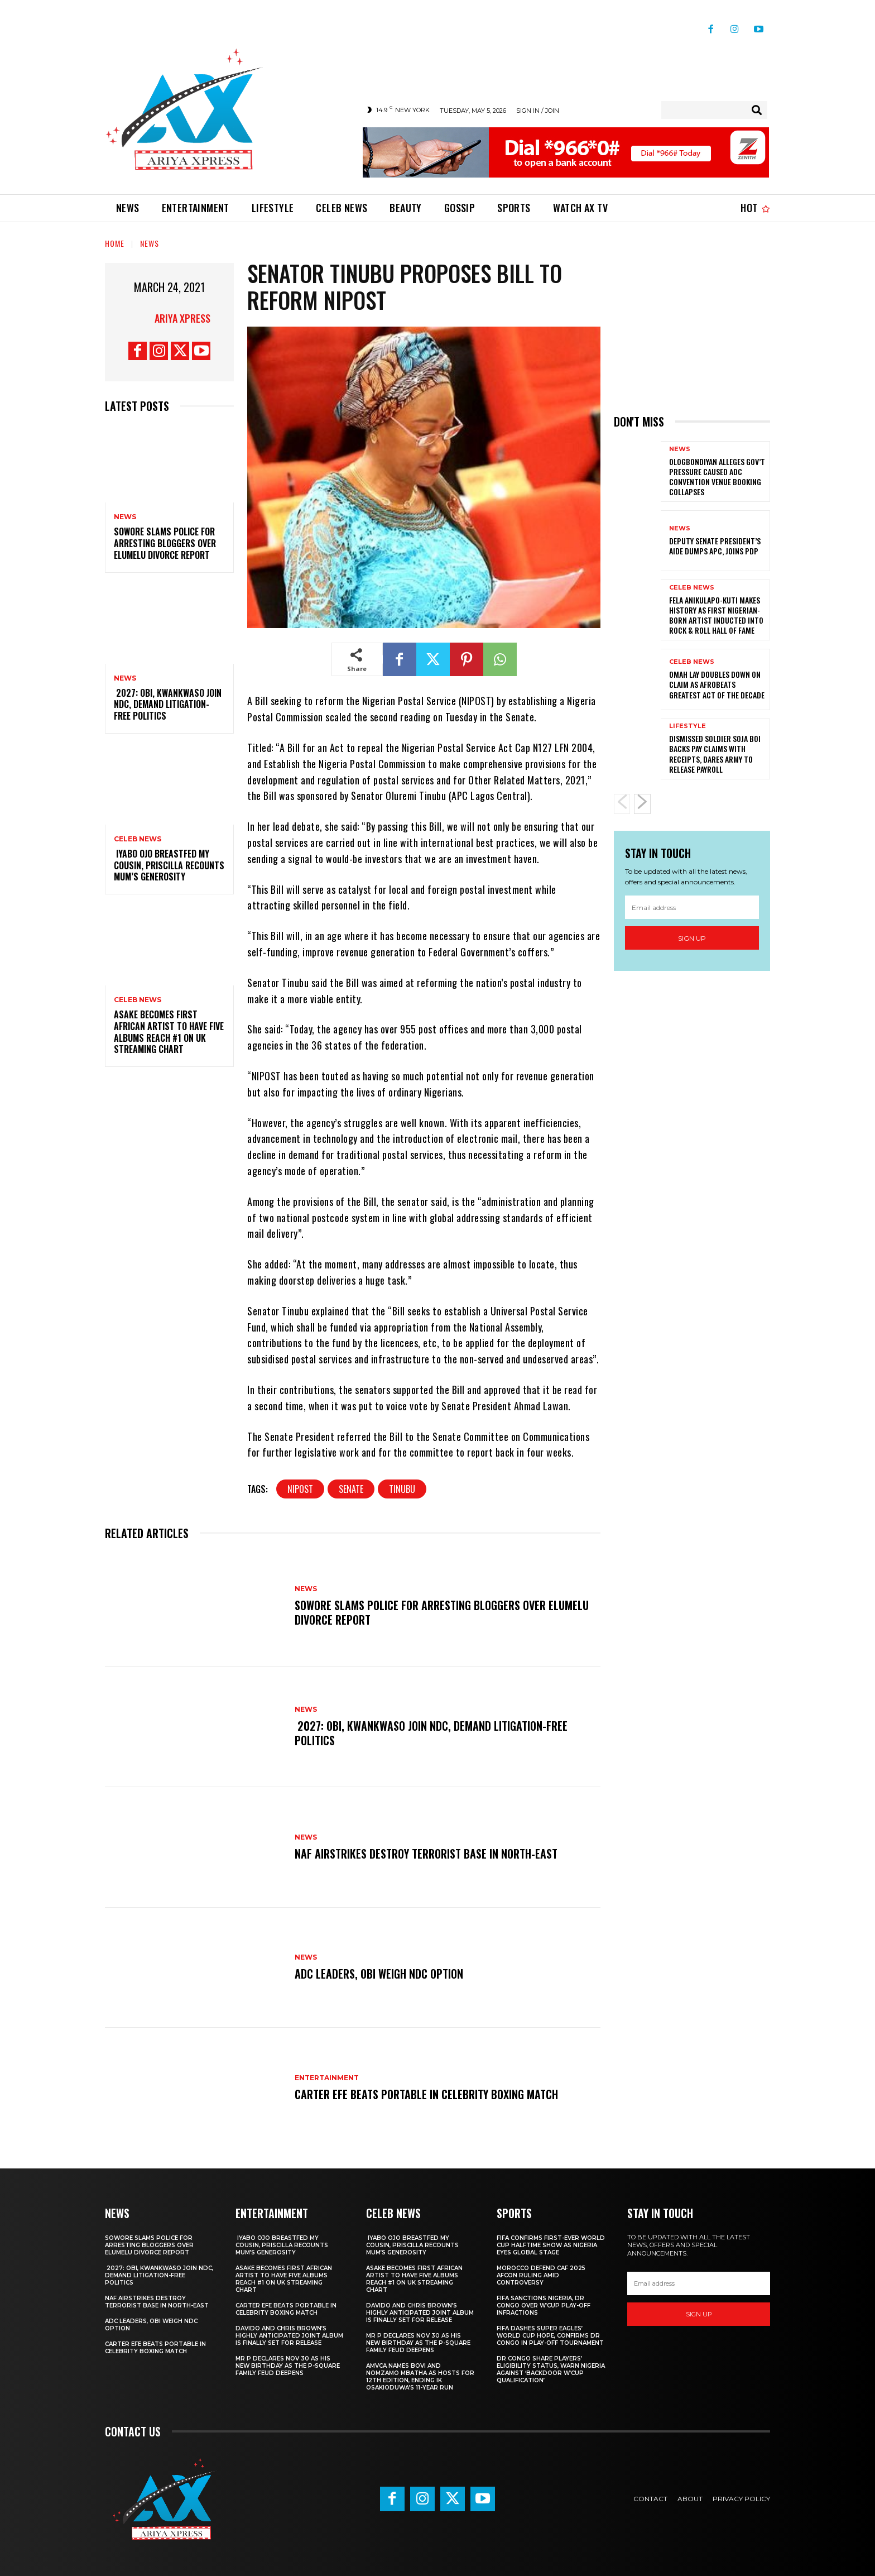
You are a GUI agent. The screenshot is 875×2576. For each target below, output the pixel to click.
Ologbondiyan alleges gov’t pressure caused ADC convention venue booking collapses (717, 477)
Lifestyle (687, 726)
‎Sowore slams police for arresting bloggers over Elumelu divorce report (165, 543)
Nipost (300, 1489)
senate (351, 1489)
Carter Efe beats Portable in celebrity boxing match (426, 2094)
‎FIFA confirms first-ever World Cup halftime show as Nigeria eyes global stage (551, 2245)
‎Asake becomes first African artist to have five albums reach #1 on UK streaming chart (169, 1032)
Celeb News (137, 839)
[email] (692, 907)
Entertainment (327, 2078)
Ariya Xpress (182, 318)
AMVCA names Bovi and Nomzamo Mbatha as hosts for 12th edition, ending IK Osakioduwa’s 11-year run (420, 2376)
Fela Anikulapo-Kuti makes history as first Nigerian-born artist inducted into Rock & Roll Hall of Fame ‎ (716, 615)
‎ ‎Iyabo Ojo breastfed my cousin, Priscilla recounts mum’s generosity (169, 865)
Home (114, 243)
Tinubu (402, 1489)
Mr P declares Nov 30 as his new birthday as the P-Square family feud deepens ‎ (287, 2366)
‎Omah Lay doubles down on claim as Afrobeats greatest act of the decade (717, 684)
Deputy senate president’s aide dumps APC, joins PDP (715, 546)
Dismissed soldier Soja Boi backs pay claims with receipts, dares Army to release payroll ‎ (715, 753)
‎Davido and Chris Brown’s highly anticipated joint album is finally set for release (289, 2336)
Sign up (692, 938)
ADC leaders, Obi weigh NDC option (379, 1973)
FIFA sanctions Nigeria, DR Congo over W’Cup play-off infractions (543, 2305)
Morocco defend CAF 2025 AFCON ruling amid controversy (541, 2275)
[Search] (756, 110)
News (149, 243)
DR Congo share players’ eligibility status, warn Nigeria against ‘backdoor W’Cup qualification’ (551, 2369)
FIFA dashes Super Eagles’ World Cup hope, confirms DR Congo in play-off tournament (550, 2336)
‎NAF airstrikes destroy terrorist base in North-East (426, 1853)
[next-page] (642, 804)
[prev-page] (622, 804)
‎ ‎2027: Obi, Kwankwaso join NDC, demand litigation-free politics (168, 704)
